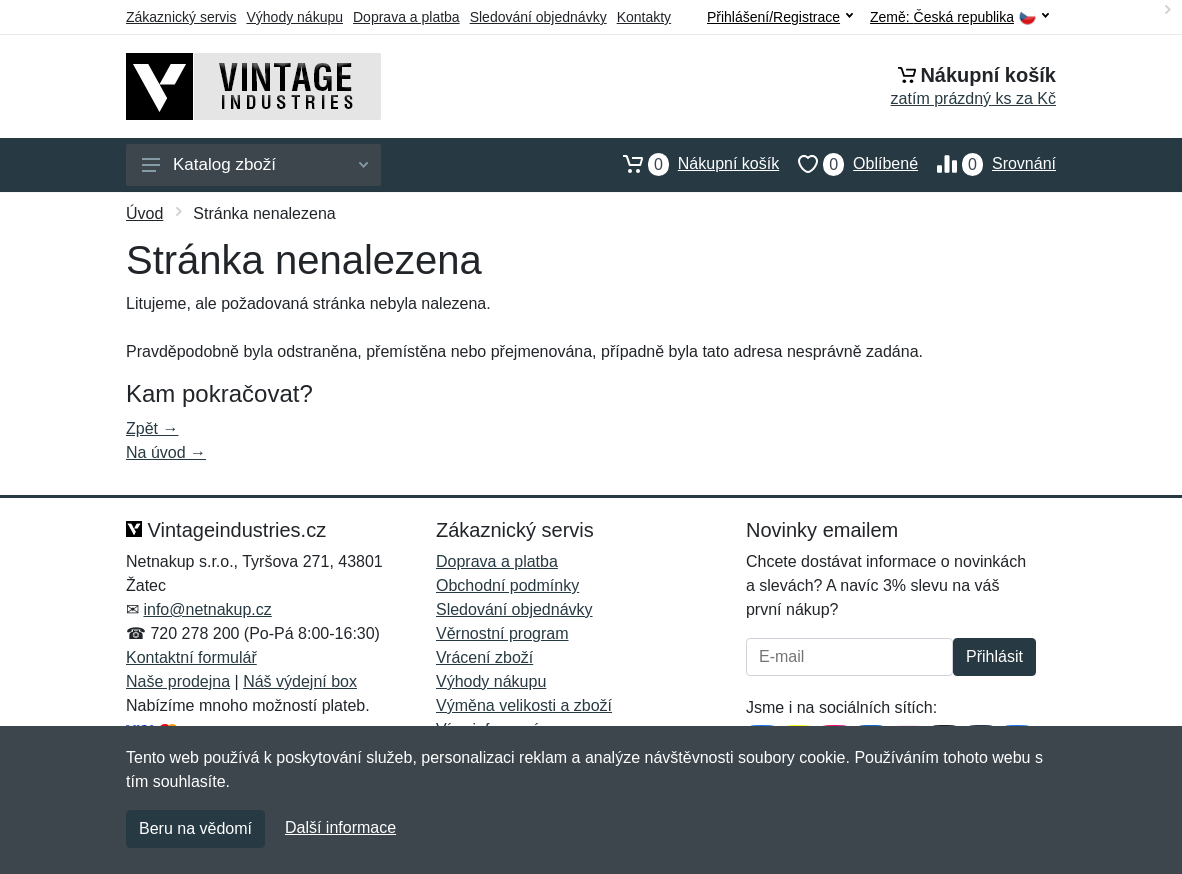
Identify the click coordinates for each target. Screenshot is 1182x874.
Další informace (340, 827)
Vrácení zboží (484, 657)
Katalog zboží (255, 164)
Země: (959, 17)
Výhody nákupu (294, 17)
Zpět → (152, 428)
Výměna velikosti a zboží (524, 705)
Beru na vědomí (195, 828)
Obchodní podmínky (507, 585)
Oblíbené (848, 164)
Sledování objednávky (538, 17)
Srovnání (987, 164)
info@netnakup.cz (207, 609)
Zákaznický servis (181, 17)
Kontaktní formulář (191, 657)
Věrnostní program (502, 633)
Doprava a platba (406, 17)
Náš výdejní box (300, 681)
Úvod (144, 213)
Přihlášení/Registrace (780, 17)
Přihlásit (994, 656)
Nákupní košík (691, 164)
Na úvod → (166, 452)
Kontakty (644, 17)
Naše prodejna (178, 681)
